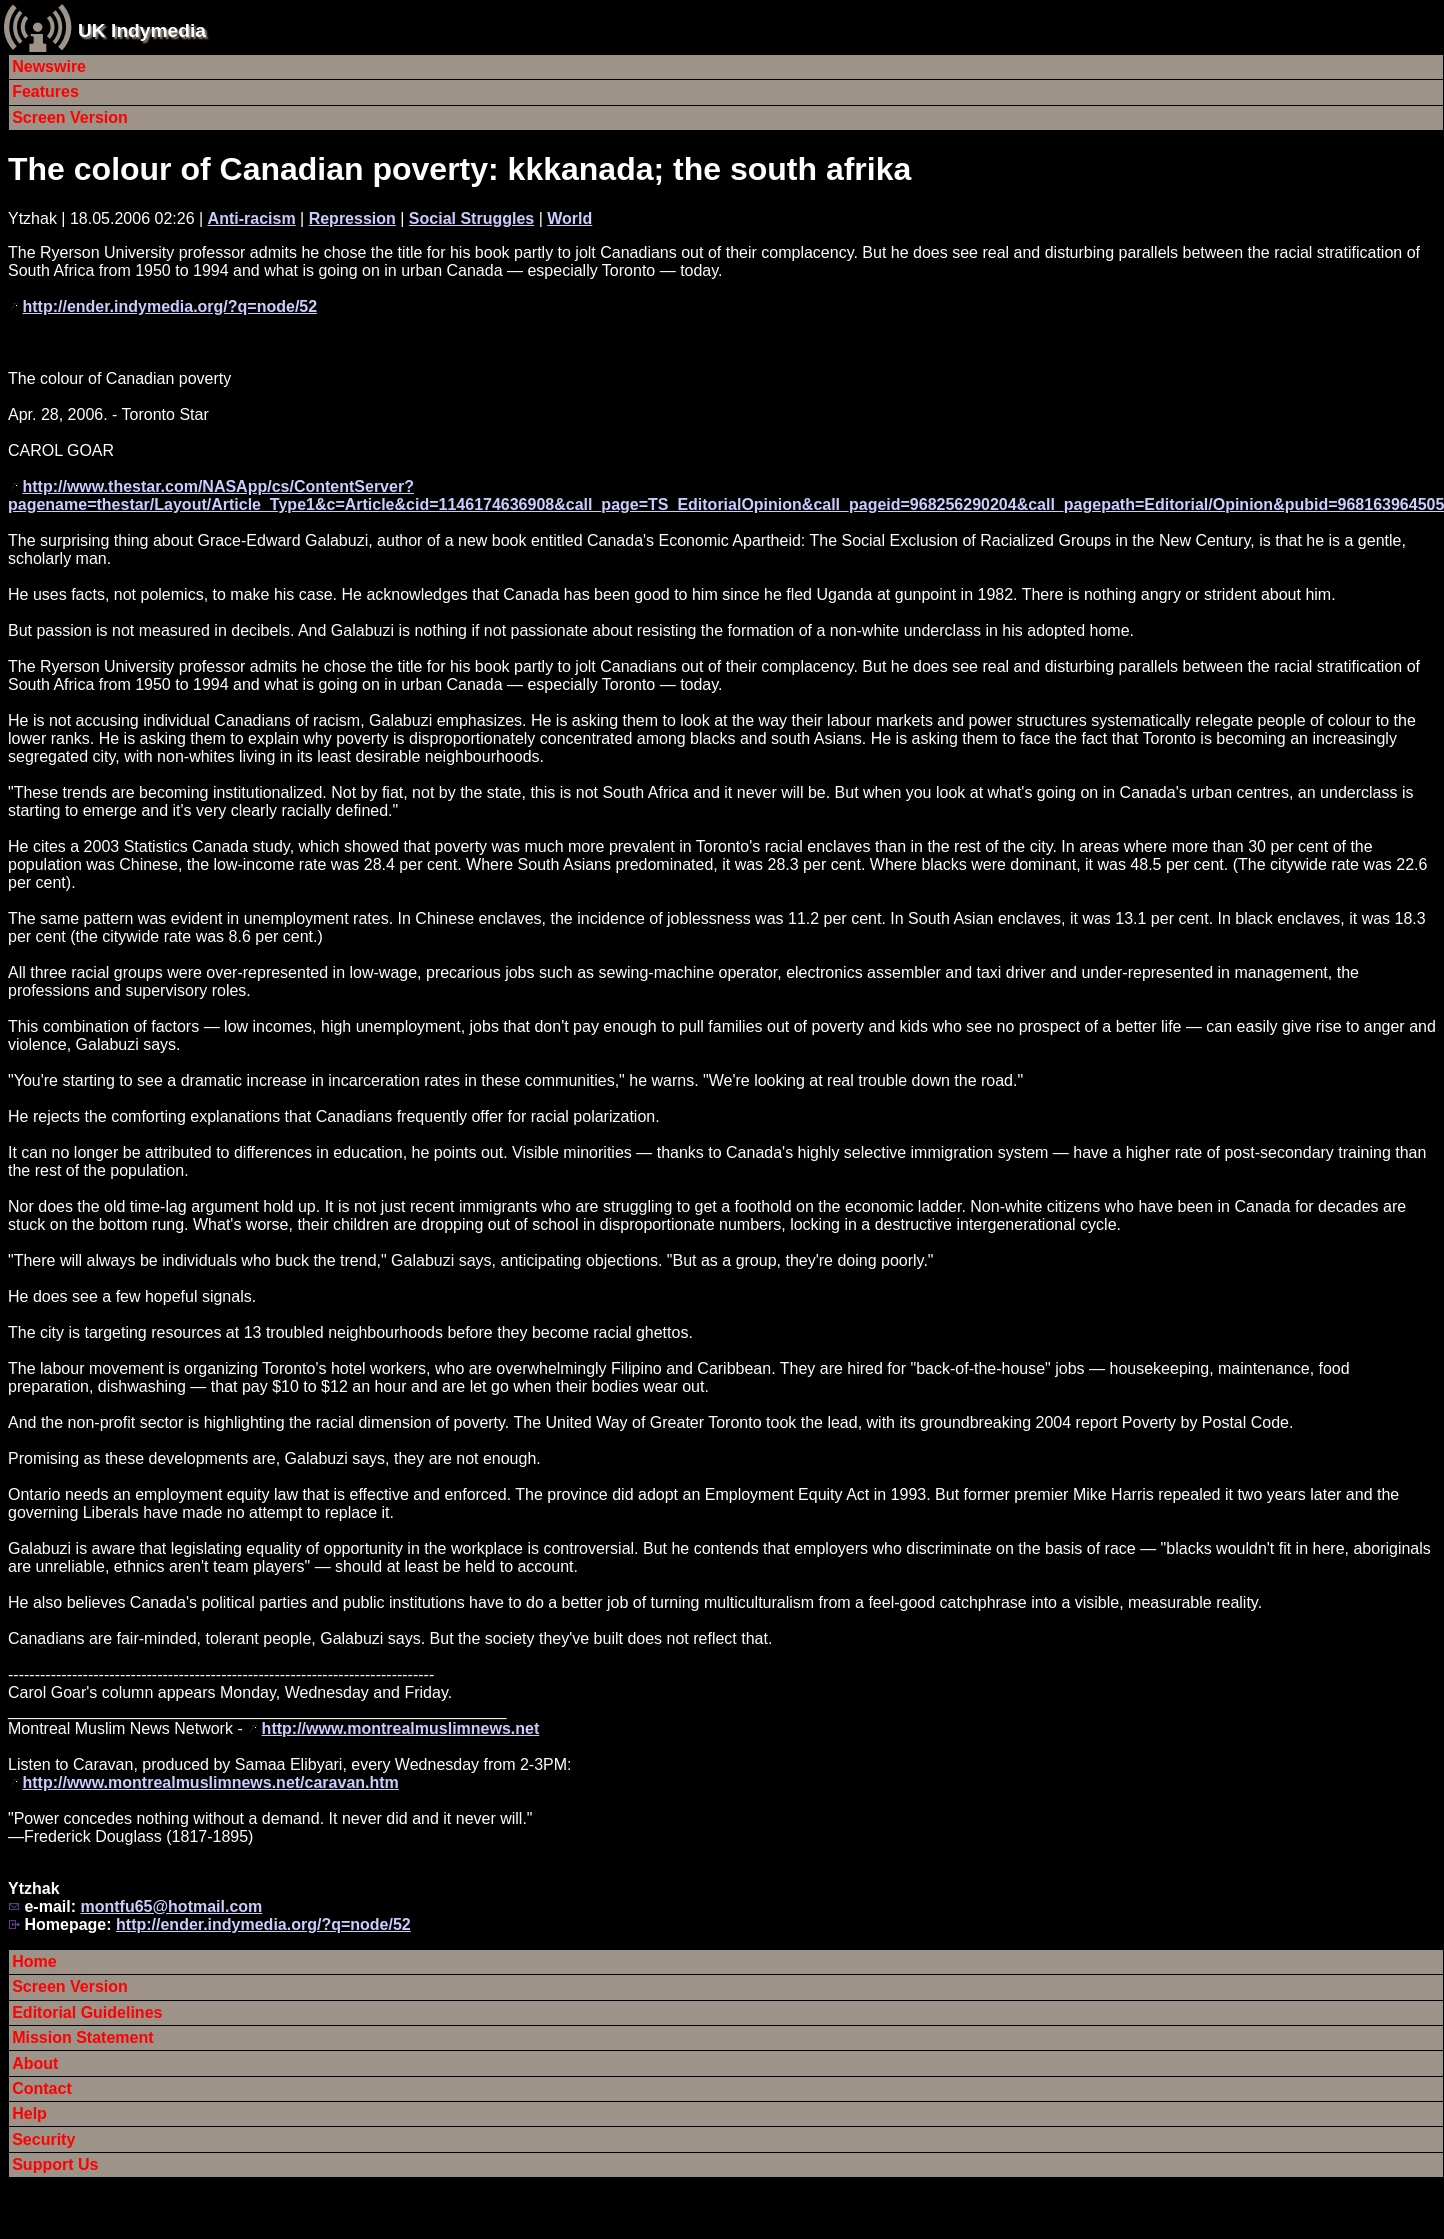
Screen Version (70, 117)
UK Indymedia (142, 30)
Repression (352, 218)
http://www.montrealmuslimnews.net (401, 1728)
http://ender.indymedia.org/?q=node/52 (169, 306)
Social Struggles (471, 218)
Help (29, 2113)
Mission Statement (82, 2037)
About (35, 2063)
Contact (42, 2088)
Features (45, 91)
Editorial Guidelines (87, 2012)
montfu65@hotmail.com (171, 1906)
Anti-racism (252, 218)
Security (43, 2139)
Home (34, 1961)
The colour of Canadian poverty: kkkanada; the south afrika (459, 169)
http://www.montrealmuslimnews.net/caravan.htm (210, 1782)
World (569, 218)
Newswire (49, 66)
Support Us (55, 2164)
